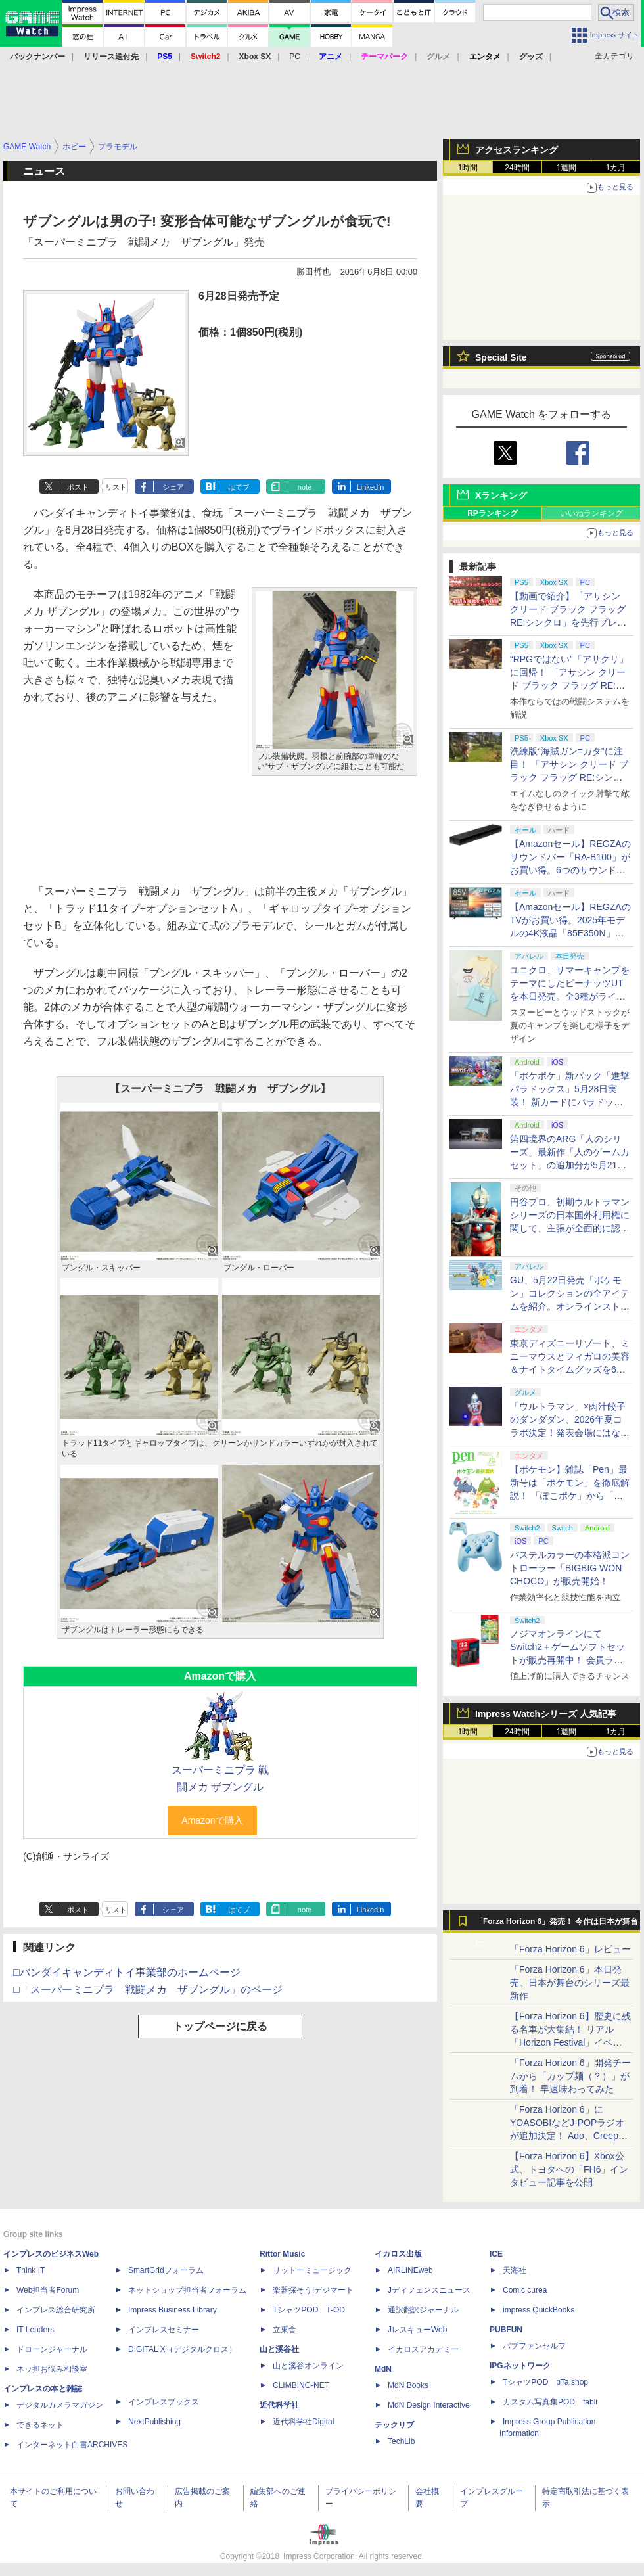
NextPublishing (154, 2421)
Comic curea (525, 2290)
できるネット (40, 2424)
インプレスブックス (163, 2401)
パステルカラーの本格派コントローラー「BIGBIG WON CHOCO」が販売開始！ (570, 1568)
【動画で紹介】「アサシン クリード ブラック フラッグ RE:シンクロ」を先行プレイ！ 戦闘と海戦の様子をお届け (568, 622)
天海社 (514, 2270)
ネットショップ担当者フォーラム (187, 2290)
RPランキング (492, 513)
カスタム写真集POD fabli (550, 2401)
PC (294, 56)
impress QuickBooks (538, 2309)
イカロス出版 (398, 2254)
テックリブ (394, 2424)
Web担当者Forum (47, 2290)
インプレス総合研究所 (55, 2309)
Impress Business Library (172, 2309)
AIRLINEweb (410, 2270)
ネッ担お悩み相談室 (51, 2369)
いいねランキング (591, 513)
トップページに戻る (220, 2026)
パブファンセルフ (534, 2346)
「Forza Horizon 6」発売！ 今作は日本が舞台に (557, 1925)
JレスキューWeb (417, 2329)
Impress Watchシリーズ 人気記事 (545, 1714)
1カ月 (616, 167)
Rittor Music (282, 2254)
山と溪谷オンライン (308, 2365)
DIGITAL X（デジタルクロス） (182, 2349)
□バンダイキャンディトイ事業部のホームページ (127, 1972)
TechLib (401, 2441)
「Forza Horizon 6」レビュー (570, 1949)
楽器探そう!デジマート (313, 2290)
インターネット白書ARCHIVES (71, 2444)
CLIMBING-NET (301, 2385)
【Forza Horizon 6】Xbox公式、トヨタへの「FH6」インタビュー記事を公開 (569, 2169)
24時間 (517, 167)
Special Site (501, 357)
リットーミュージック (312, 2270)
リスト (116, 487)
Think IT (30, 2270)
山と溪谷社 (279, 2349)
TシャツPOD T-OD (309, 2309)
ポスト (78, 487)
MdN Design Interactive (429, 2405)
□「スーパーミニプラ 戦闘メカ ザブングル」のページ (148, 1989)
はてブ (239, 487)
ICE (496, 2254)
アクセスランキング (516, 150)
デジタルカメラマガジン (59, 2405)
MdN (383, 2369)
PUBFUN (506, 2329)
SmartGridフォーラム (166, 2270)
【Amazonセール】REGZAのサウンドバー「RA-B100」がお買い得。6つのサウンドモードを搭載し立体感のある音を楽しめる (570, 870)
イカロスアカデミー (423, 2349)
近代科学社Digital (303, 2421)
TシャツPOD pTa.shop (545, 2382)
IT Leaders (35, 2329)
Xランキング (501, 495)
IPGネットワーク (520, 2365)
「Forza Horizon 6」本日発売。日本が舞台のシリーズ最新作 (570, 1982)
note (304, 487)
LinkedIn (370, 487)
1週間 (567, 167)
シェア (173, 487)
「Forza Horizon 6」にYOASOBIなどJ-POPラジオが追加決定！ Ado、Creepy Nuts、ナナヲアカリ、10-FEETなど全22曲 (567, 2135)
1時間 (468, 167)
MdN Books (408, 2385)
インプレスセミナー (163, 2329)
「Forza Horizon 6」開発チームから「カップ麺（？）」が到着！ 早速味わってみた (570, 2076)
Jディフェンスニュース (429, 2290)
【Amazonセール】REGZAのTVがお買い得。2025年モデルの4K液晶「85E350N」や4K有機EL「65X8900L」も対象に (570, 933)
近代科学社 (279, 2405)
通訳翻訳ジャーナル (423, 2309)
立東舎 (284, 2329)
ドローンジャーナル (51, 2349)
